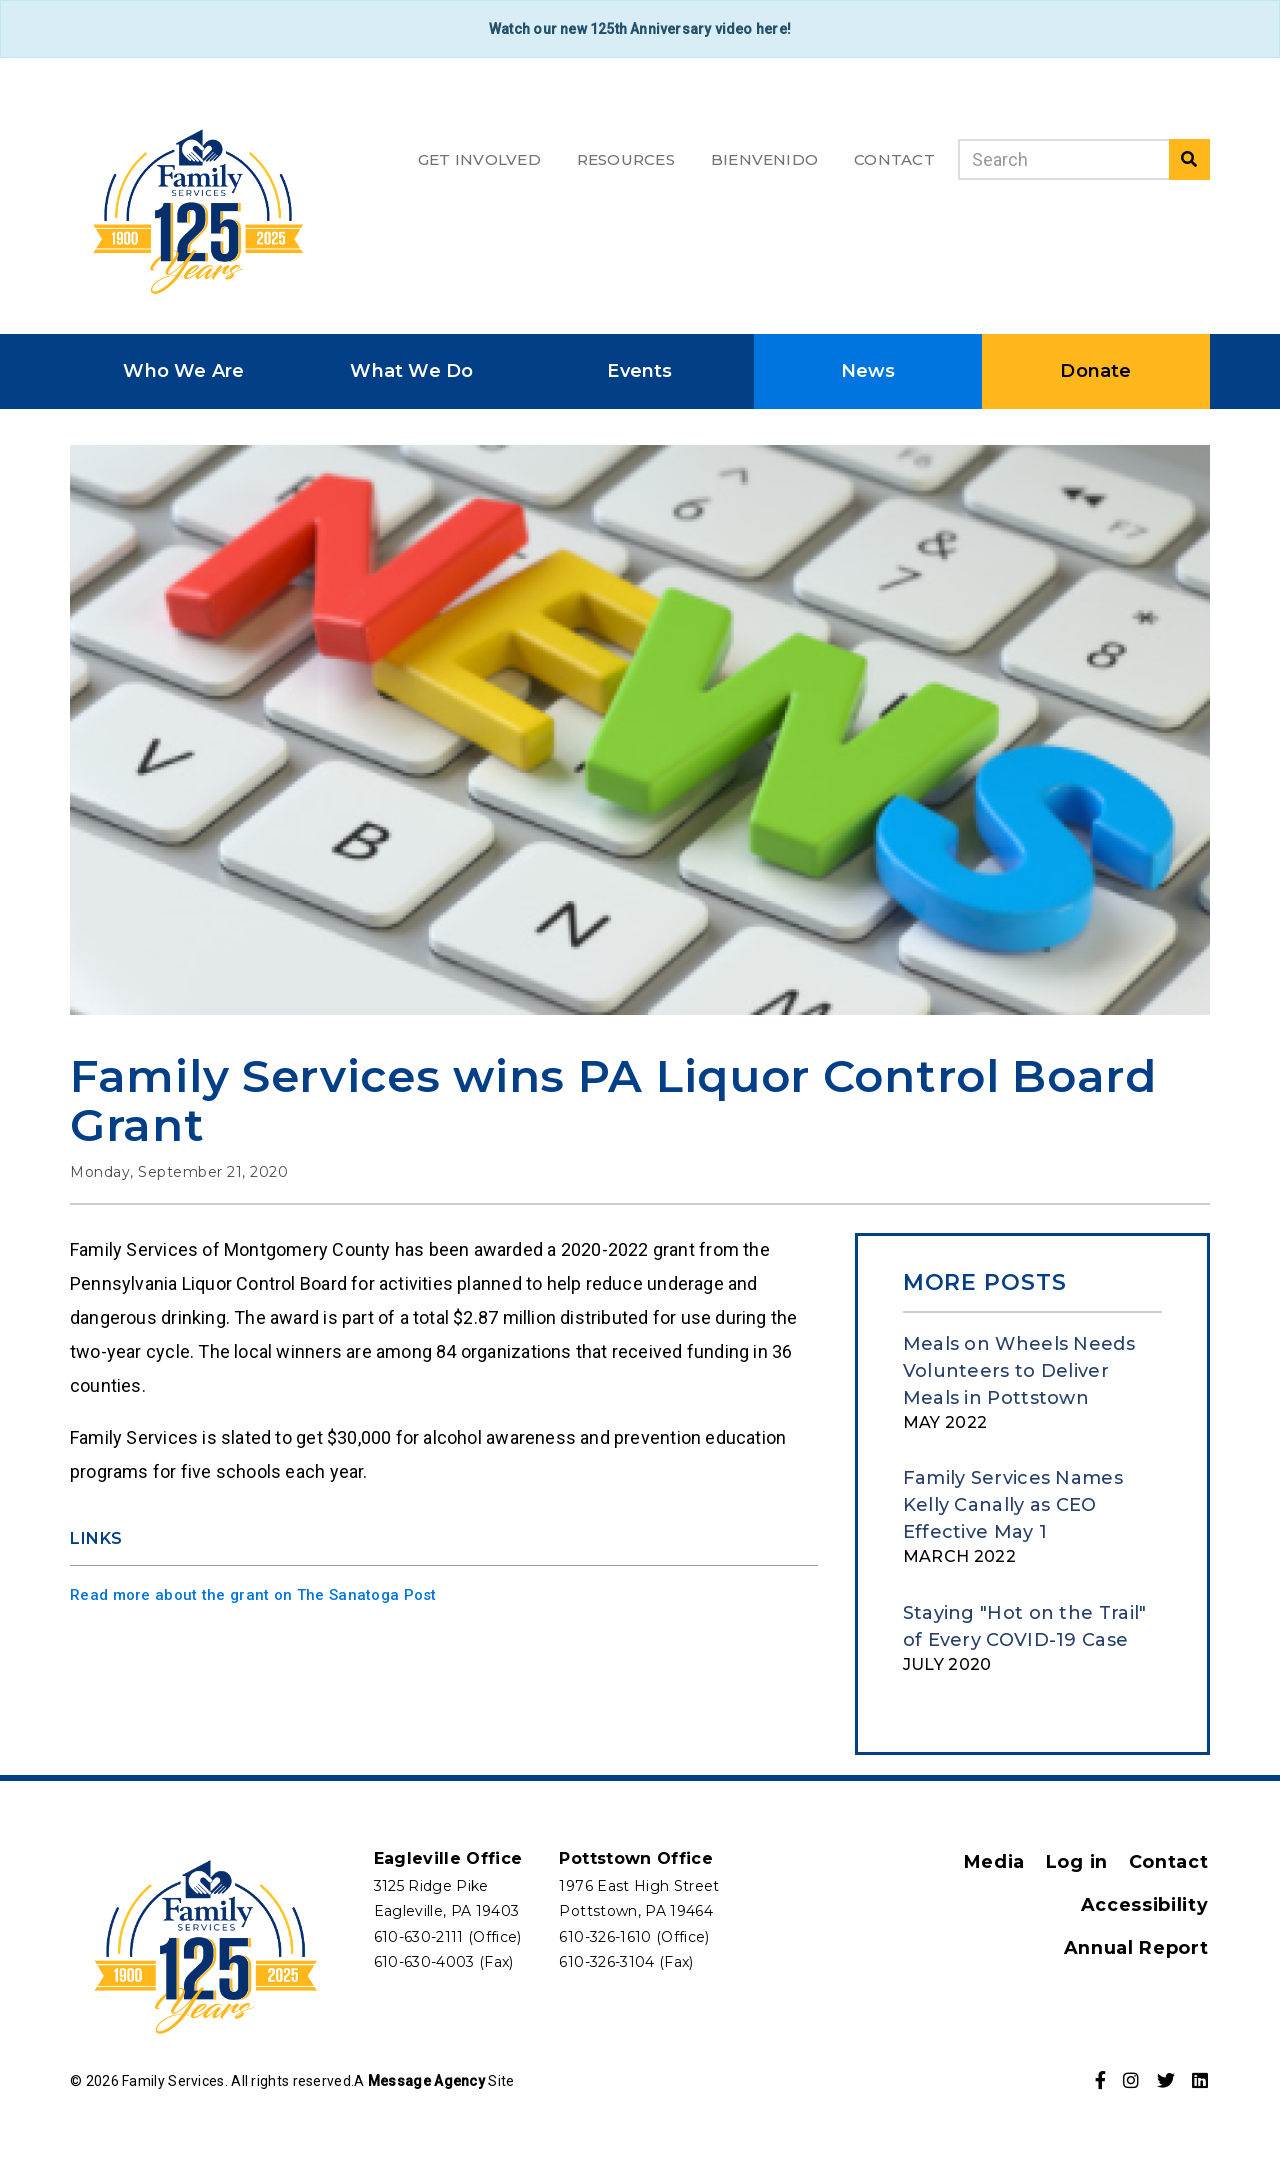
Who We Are (183, 369)
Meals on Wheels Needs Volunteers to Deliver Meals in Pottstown (1019, 1369)
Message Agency (426, 2079)
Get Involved (479, 159)
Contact (894, 159)
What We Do (411, 369)
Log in (1079, 1860)
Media (997, 1860)
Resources (626, 159)
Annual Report (1137, 1946)
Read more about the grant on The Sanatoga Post (253, 1593)
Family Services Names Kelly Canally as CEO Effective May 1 (1013, 1503)
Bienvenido (764, 159)
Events (639, 369)
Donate (1095, 369)
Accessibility (1144, 1903)
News (868, 369)
